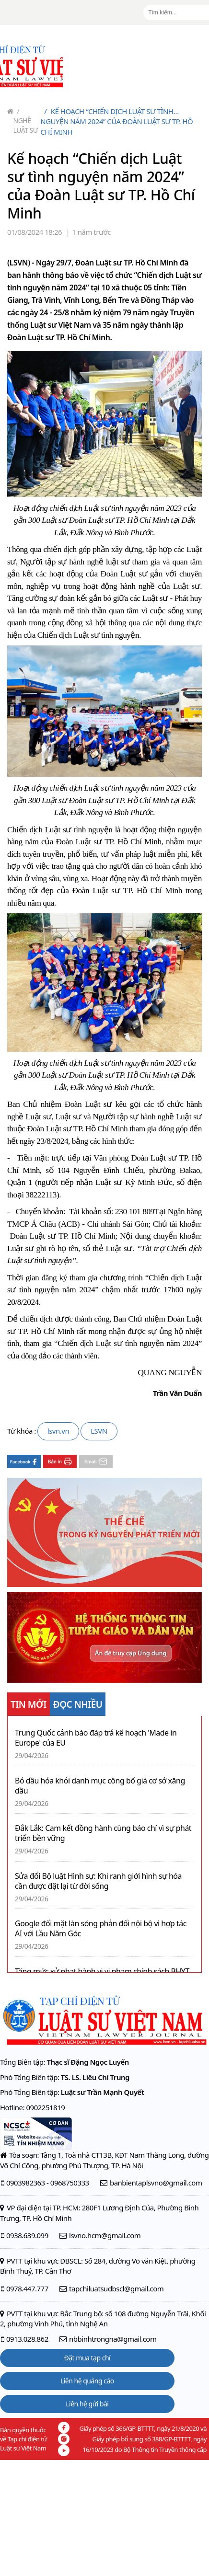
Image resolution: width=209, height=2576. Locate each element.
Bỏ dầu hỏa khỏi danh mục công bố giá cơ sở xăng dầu (100, 1786)
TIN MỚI (28, 1704)
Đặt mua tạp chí (87, 2357)
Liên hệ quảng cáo (87, 2380)
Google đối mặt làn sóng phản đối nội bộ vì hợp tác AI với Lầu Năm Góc (100, 1929)
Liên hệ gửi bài (87, 2403)
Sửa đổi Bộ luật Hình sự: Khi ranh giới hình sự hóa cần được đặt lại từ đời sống (98, 1881)
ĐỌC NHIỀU (78, 1704)
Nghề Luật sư (25, 120)
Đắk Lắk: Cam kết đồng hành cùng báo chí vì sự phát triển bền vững (103, 1833)
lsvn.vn (58, 1431)
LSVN (99, 1431)
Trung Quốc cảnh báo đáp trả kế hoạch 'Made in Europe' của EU (95, 1738)
